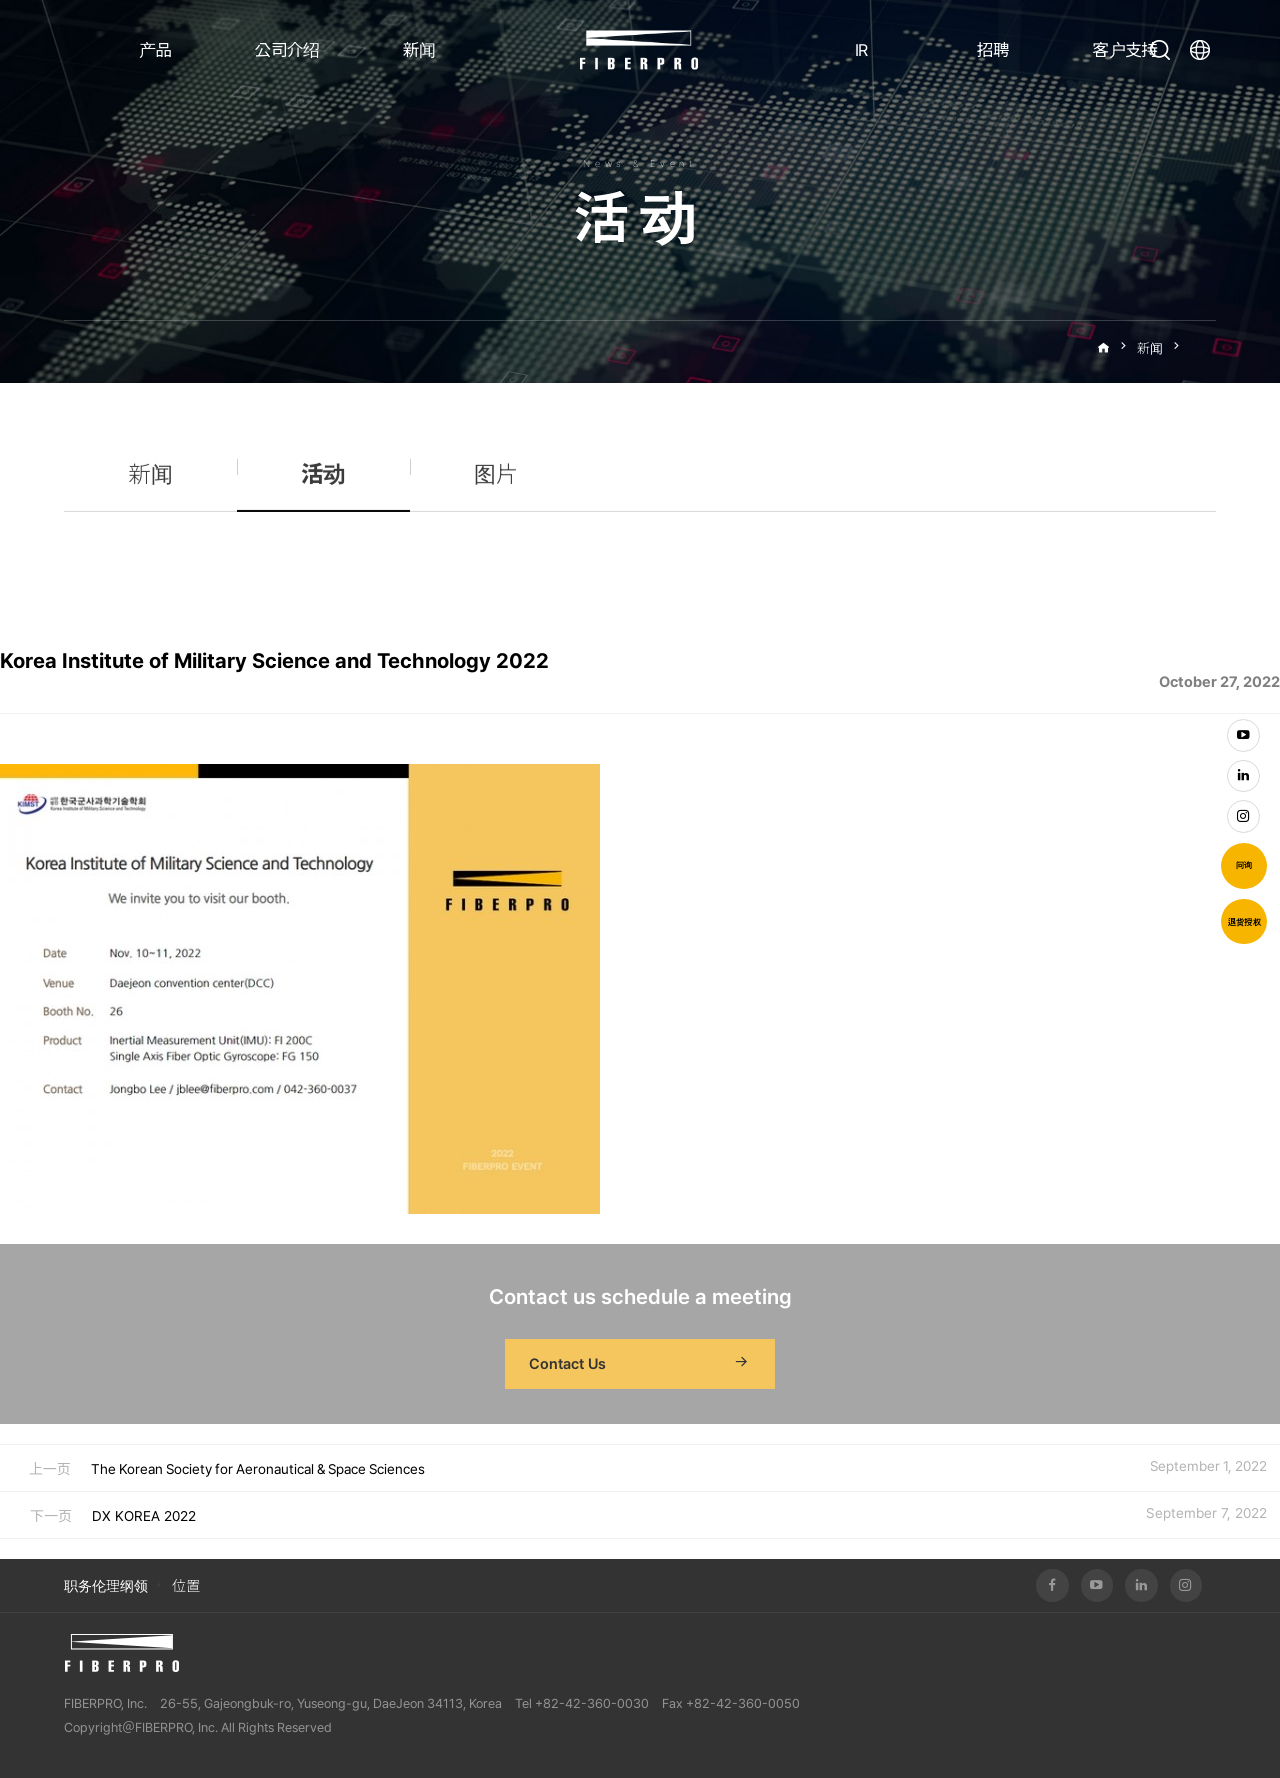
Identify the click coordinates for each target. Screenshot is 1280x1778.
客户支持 (1124, 50)
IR (861, 50)
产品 (155, 50)
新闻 (419, 50)
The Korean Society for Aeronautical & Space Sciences (258, 1469)
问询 (1244, 865)
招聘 (993, 50)
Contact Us (640, 1364)
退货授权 (1244, 922)
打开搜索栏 (1160, 50)
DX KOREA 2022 (144, 1516)
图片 (496, 484)
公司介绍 (286, 50)
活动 (1203, 348)
